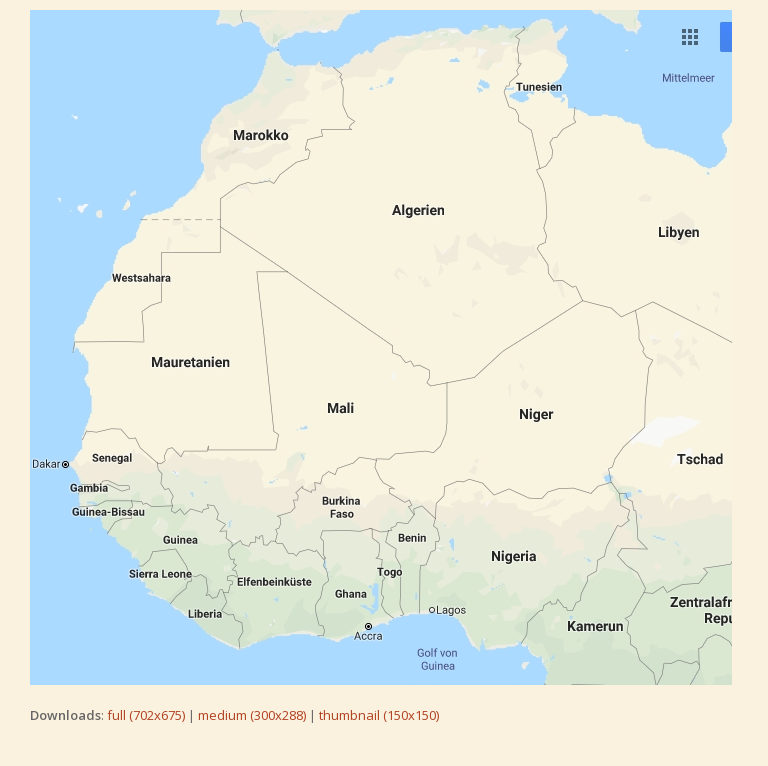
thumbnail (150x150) (379, 715)
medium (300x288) (252, 715)
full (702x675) (146, 715)
